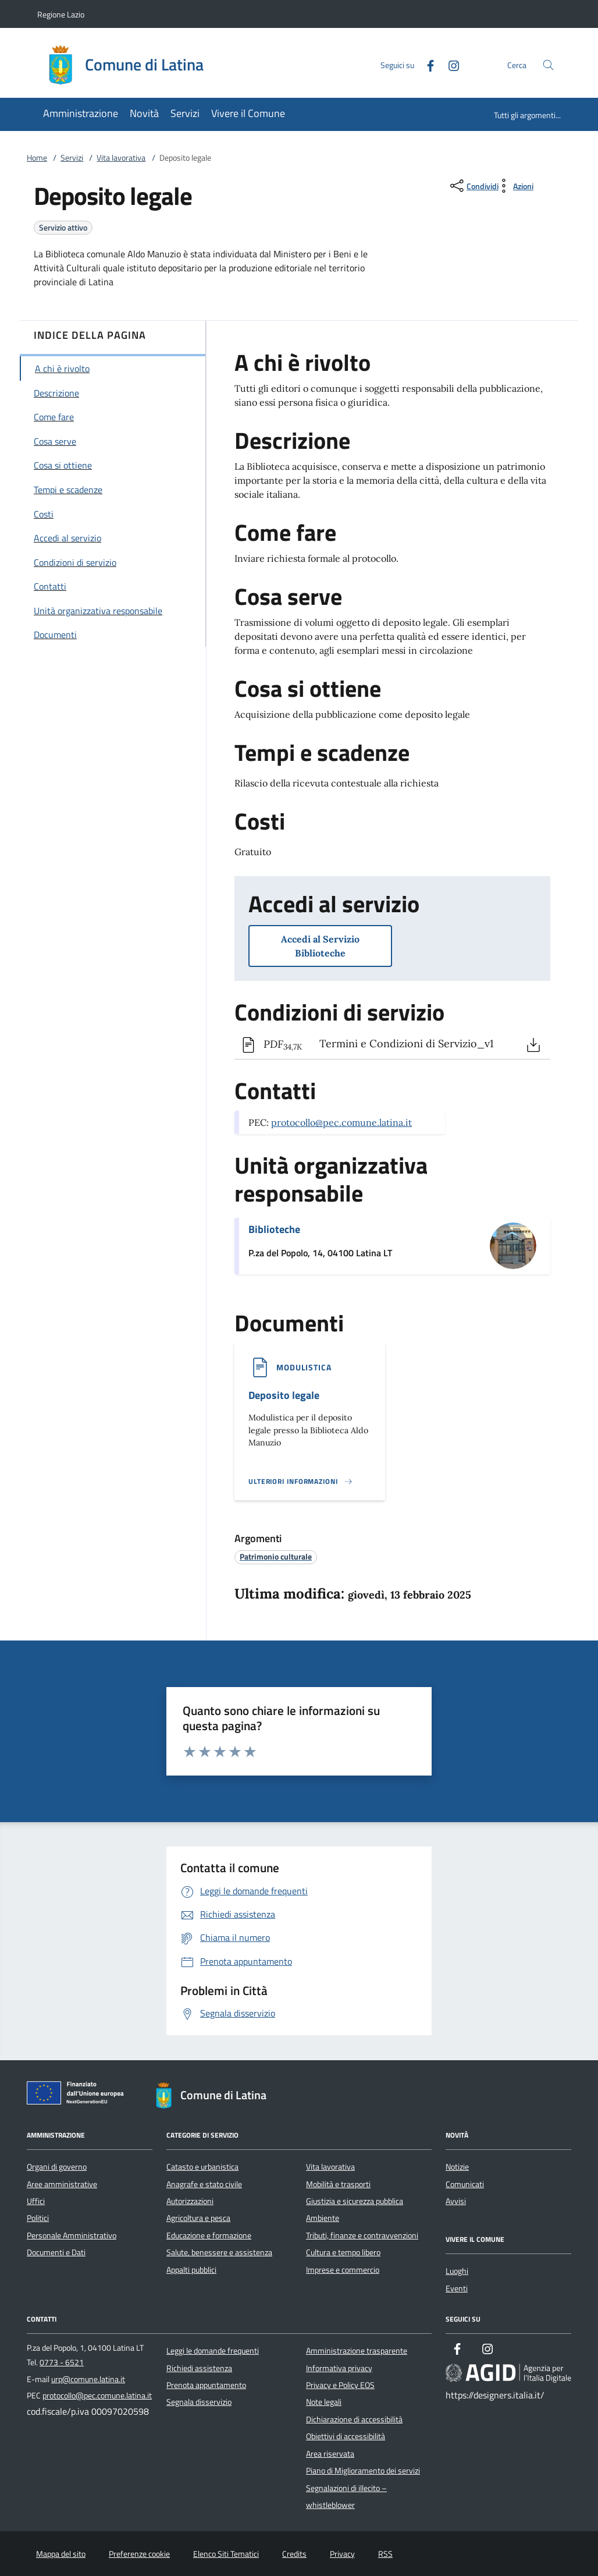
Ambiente (322, 2218)
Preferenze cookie (139, 2553)
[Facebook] (425, 64)
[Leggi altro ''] (300, 1481)
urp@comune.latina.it (88, 2379)
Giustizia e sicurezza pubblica (354, 2201)
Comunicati (465, 2184)
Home (37, 157)
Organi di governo (57, 2166)
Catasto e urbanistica (202, 2166)
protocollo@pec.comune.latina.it (341, 1122)
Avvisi (456, 2201)
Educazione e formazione (208, 2235)
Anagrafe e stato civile (204, 2184)
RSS (385, 2553)
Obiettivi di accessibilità (345, 2436)
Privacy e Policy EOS (340, 2385)
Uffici (36, 2201)
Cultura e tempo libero (343, 2252)
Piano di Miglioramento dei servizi (363, 2470)
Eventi (457, 2288)
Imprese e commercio (342, 2269)
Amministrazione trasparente (356, 2350)
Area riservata (330, 2453)
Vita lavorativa (121, 157)
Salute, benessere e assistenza (219, 2252)
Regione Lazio (60, 14)
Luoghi (457, 2271)
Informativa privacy (339, 2368)
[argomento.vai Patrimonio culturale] (276, 1556)
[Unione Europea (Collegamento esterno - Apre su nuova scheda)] (78, 2095)
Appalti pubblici (191, 2269)
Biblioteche (274, 1229)
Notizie (457, 2166)
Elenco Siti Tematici (226, 2553)
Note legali (323, 2402)
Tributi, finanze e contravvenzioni (362, 2235)
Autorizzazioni (189, 2201)
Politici (38, 2218)
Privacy (342, 2553)
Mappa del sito (61, 2553)
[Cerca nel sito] (548, 64)
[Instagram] (449, 64)
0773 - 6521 (62, 2362)
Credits (294, 2553)
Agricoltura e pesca (198, 2218)
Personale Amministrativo (71, 2235)
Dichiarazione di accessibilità (354, 2419)
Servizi (71, 157)
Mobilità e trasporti (338, 2184)
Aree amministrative (62, 2184)
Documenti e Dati (56, 2252)
